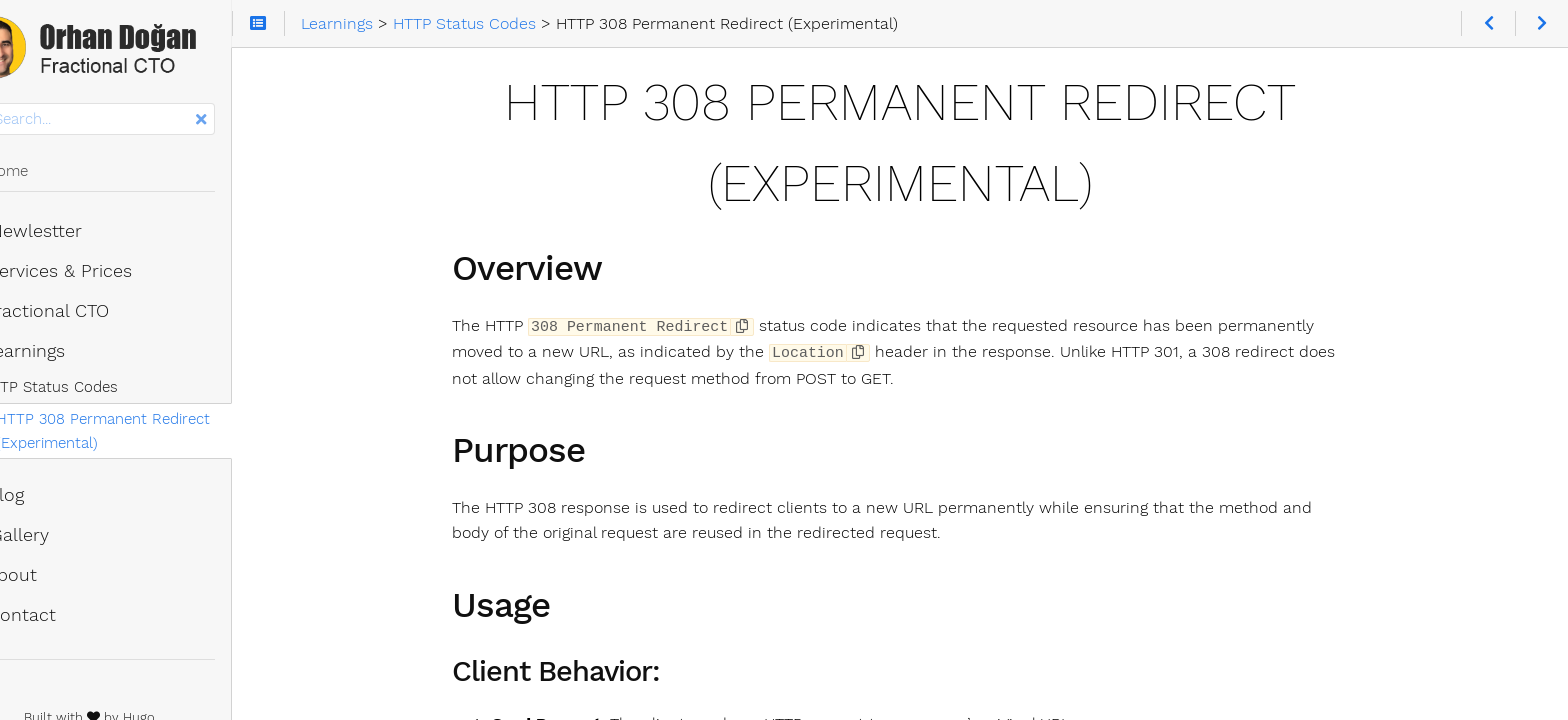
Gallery (58, 539)
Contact (62, 619)
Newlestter (75, 235)
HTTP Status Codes (101, 391)
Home (48, 175)
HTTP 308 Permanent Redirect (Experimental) (155, 435)
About (52, 579)
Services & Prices (100, 275)
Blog (46, 499)
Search (17, 107)
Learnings (66, 355)
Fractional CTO (88, 315)
